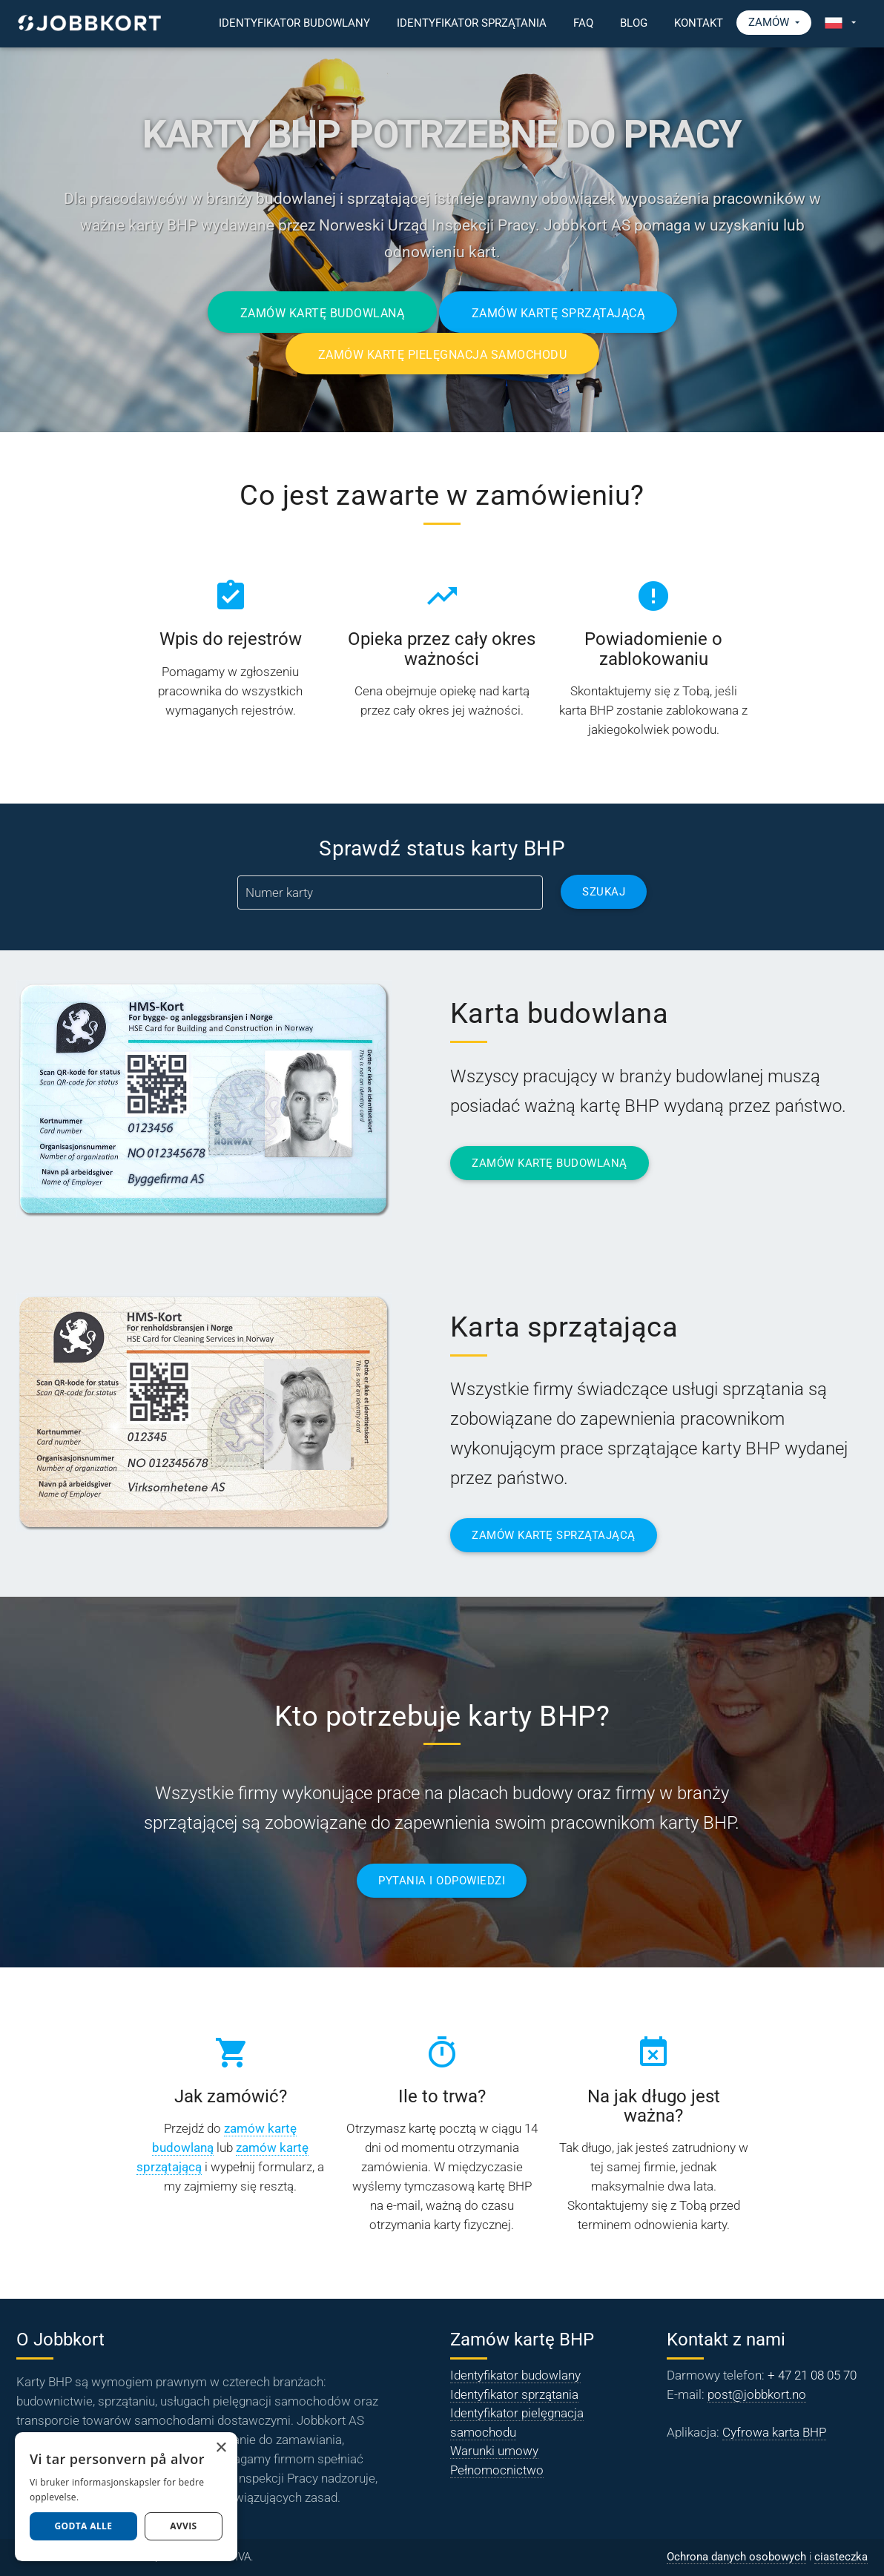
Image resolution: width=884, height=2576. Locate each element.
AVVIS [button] (183, 2526)
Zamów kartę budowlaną (322, 313)
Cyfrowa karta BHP (774, 2432)
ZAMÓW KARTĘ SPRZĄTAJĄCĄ (554, 1535)
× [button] (220, 2448)
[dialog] (126, 2496)
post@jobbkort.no (756, 2394)
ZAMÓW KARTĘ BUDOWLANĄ (549, 1163)
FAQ (583, 23)
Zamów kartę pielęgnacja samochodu (442, 355)
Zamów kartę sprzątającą (558, 313)
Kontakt (698, 23)
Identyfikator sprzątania (472, 23)
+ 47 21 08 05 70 (812, 2375)
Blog (633, 23)
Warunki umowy (494, 2450)
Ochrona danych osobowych (736, 2557)
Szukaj (603, 892)
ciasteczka (841, 2557)
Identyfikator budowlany (294, 23)
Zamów (773, 22)
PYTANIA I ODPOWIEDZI (441, 1881)
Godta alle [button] (83, 2526)
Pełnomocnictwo (497, 2470)
